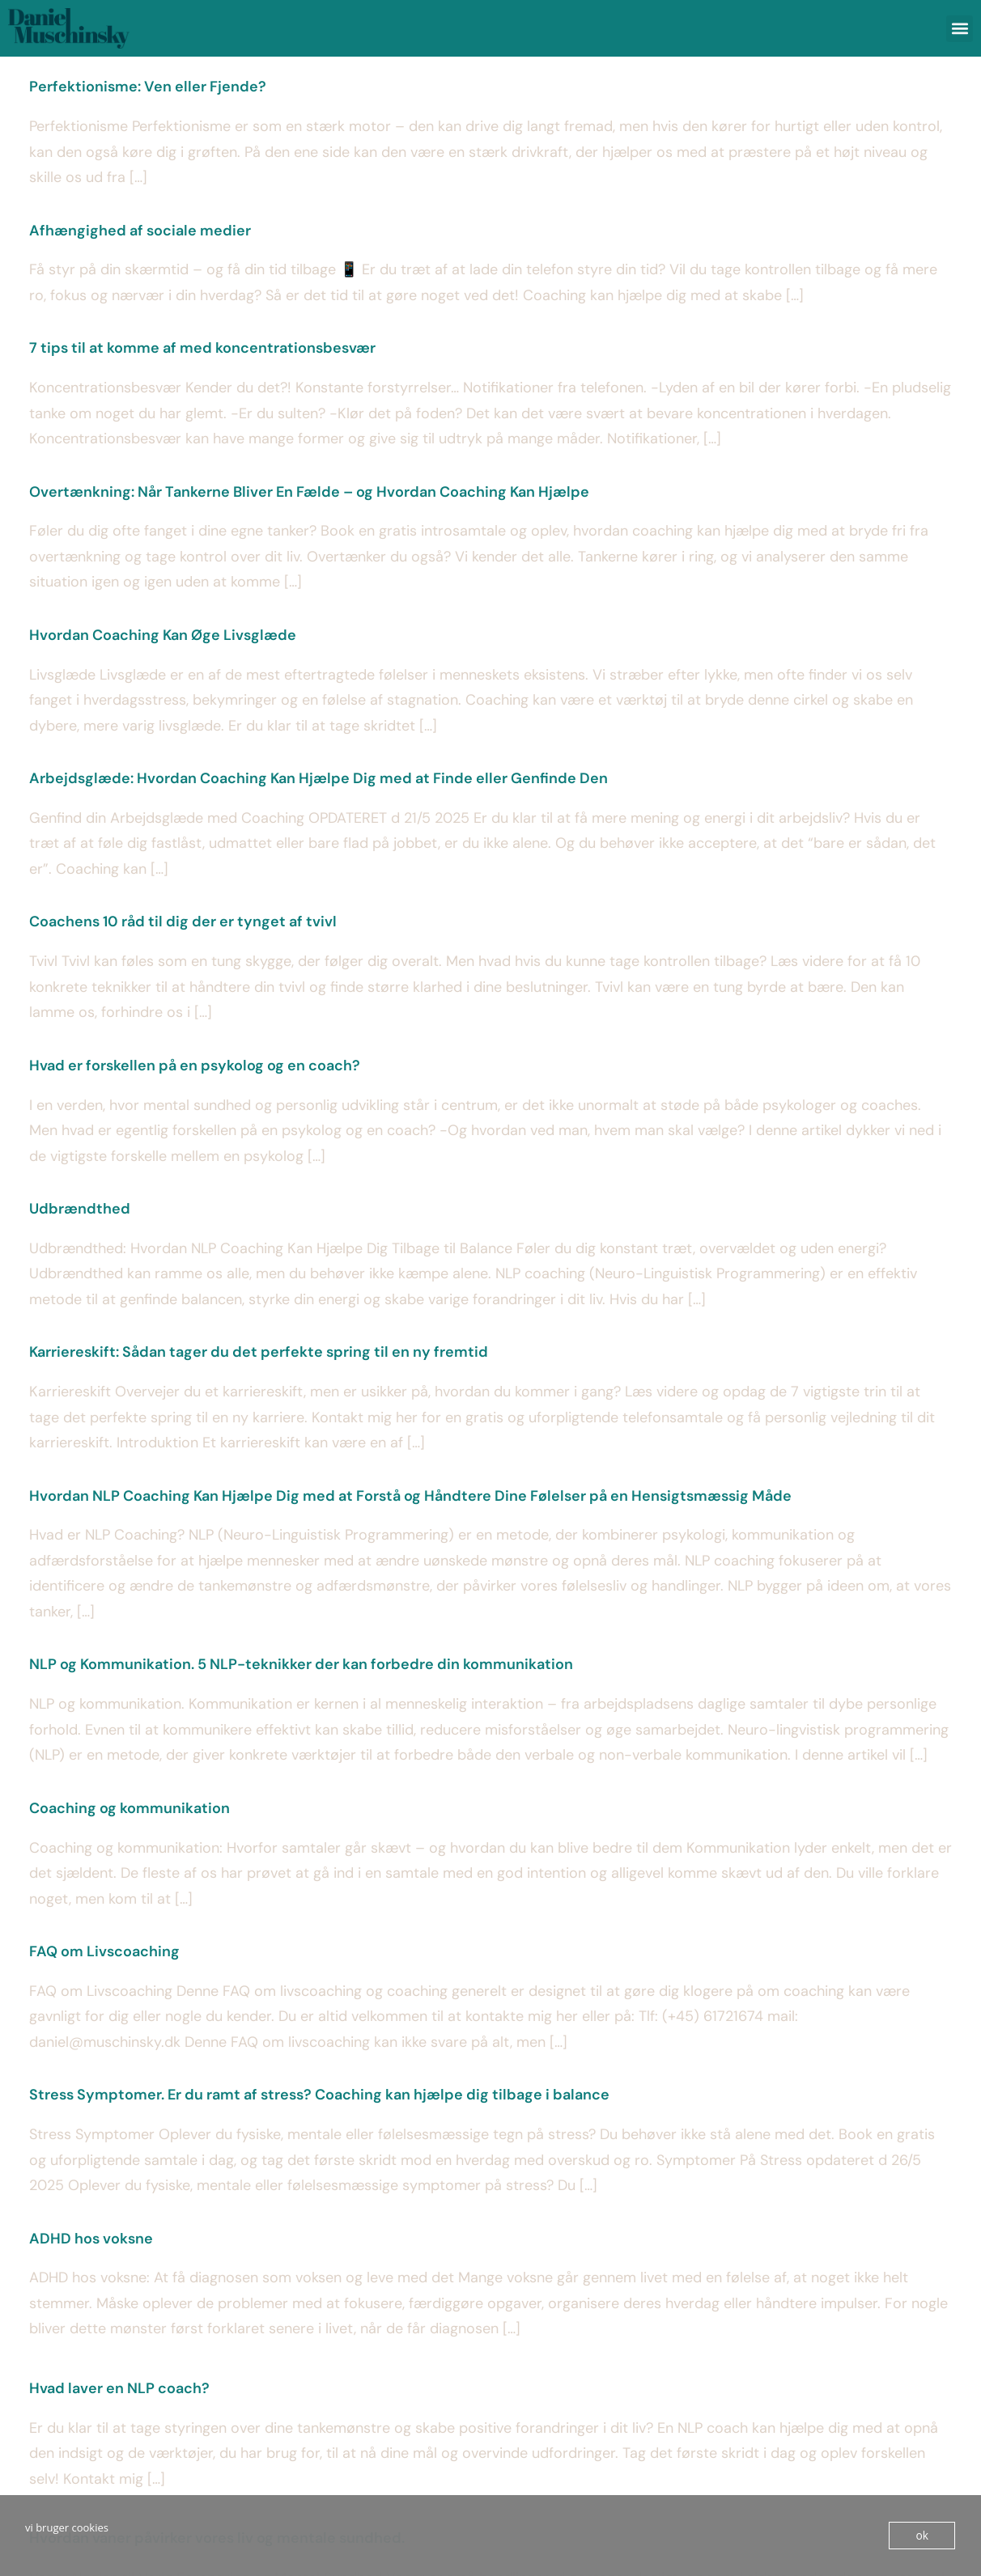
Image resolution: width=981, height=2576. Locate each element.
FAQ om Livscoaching (104, 1951)
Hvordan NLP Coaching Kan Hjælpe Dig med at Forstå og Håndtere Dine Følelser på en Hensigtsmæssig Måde (410, 1496)
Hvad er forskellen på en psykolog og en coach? (194, 1065)
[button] (959, 28)
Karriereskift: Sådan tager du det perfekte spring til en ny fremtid (258, 1352)
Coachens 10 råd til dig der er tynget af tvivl (183, 921)
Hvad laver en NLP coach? (119, 2388)
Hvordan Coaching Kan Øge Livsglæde (162, 635)
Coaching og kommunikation (129, 1808)
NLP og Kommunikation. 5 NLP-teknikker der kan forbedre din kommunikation (301, 1664)
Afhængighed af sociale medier (140, 230)
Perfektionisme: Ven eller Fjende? (147, 86)
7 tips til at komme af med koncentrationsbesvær (202, 348)
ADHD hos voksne (91, 2238)
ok (922, 2535)
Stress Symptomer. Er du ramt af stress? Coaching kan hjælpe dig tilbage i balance (319, 2094)
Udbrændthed (79, 1208)
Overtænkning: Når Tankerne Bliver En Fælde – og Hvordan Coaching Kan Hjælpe (309, 492)
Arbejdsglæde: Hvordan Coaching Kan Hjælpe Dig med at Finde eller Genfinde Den (318, 778)
